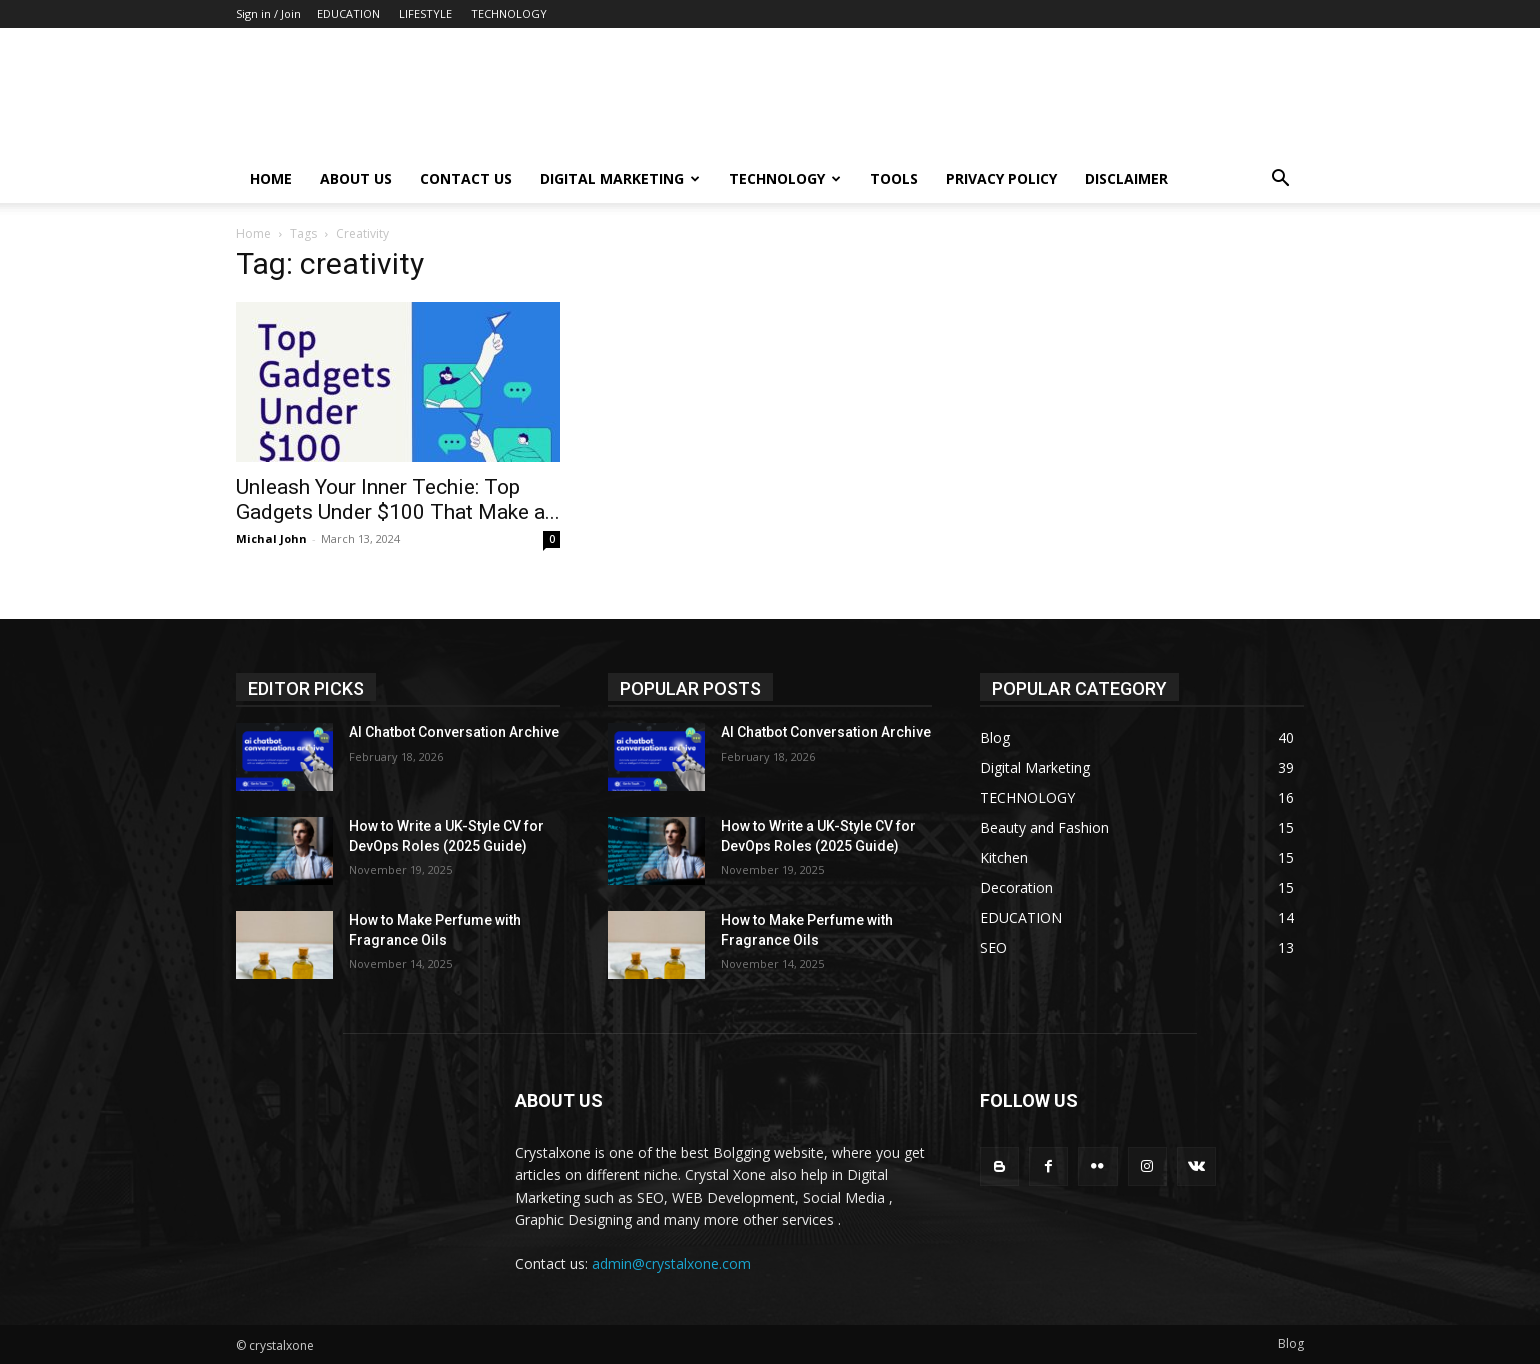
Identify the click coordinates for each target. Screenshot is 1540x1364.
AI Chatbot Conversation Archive (454, 732)
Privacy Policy (1001, 178)
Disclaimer (1126, 178)
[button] (1280, 180)
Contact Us (466, 178)
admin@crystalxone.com (671, 1263)
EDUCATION (348, 13)
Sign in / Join (268, 13)
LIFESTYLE (425, 13)
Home (271, 178)
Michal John (271, 538)
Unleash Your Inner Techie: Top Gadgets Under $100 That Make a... (398, 499)
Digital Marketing (620, 178)
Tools (894, 178)
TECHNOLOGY (509, 13)
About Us (356, 178)
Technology (785, 178)
